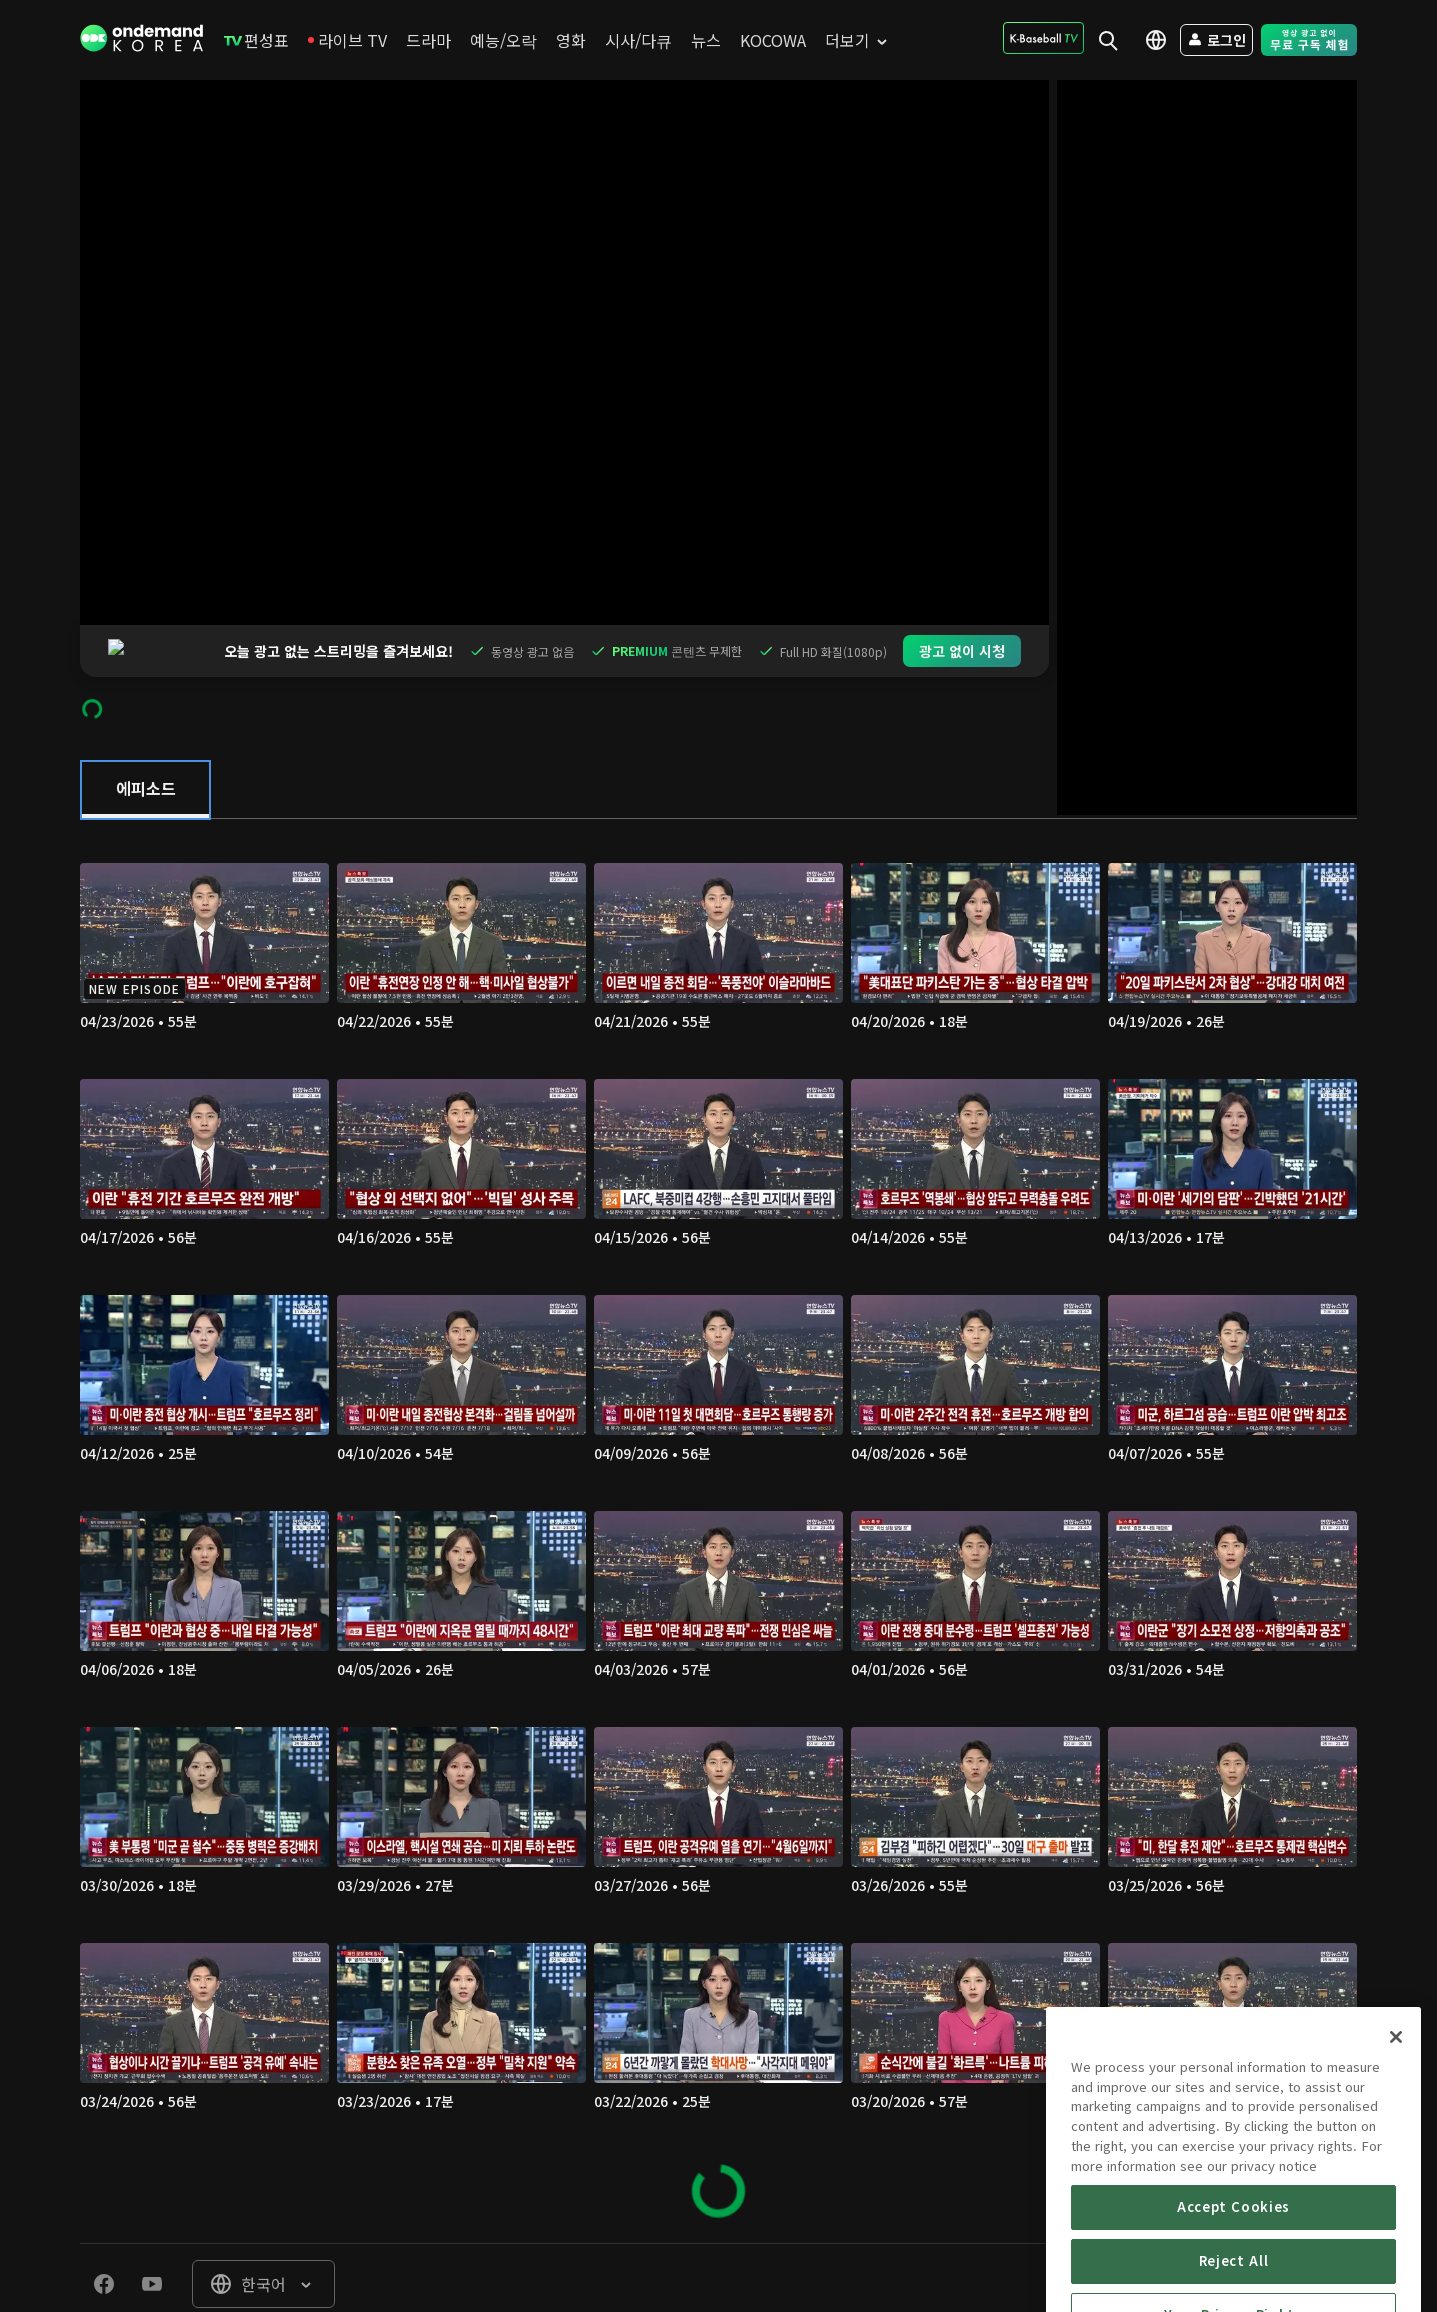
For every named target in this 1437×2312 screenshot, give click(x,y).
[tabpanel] (718, 1479)
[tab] (145, 738)
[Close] (1396, 2121)
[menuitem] (256, 40)
